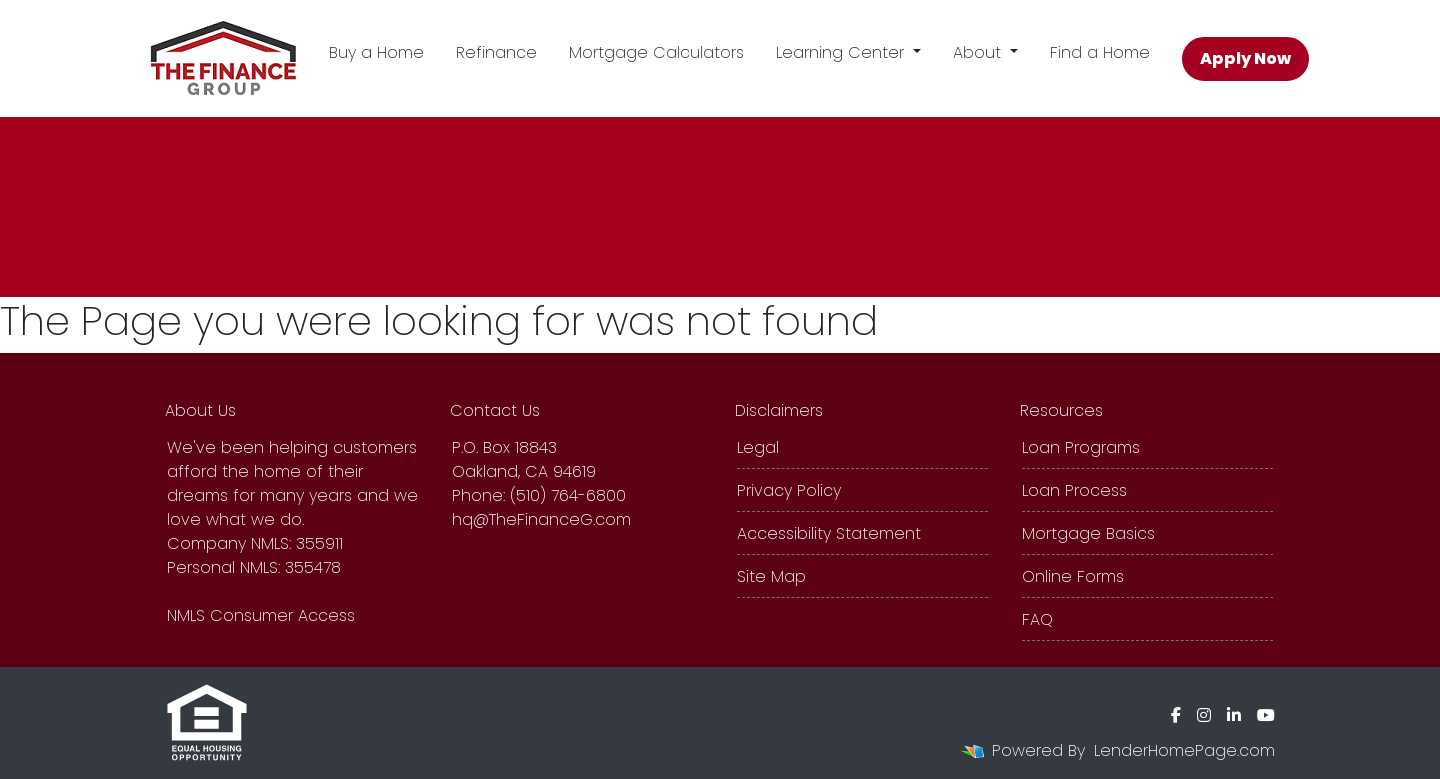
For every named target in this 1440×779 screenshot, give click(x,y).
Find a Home (1100, 52)
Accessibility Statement (829, 533)
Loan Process (1074, 490)
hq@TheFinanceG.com (541, 519)
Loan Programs (1081, 447)
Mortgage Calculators (656, 52)
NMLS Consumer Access (261, 615)
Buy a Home (376, 52)
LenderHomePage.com (1184, 750)
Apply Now (1245, 58)
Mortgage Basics (1088, 533)
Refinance (496, 52)
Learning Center (842, 52)
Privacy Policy (789, 490)
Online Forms (1073, 576)
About (979, 52)
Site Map (771, 576)
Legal (758, 447)
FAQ (1037, 619)
